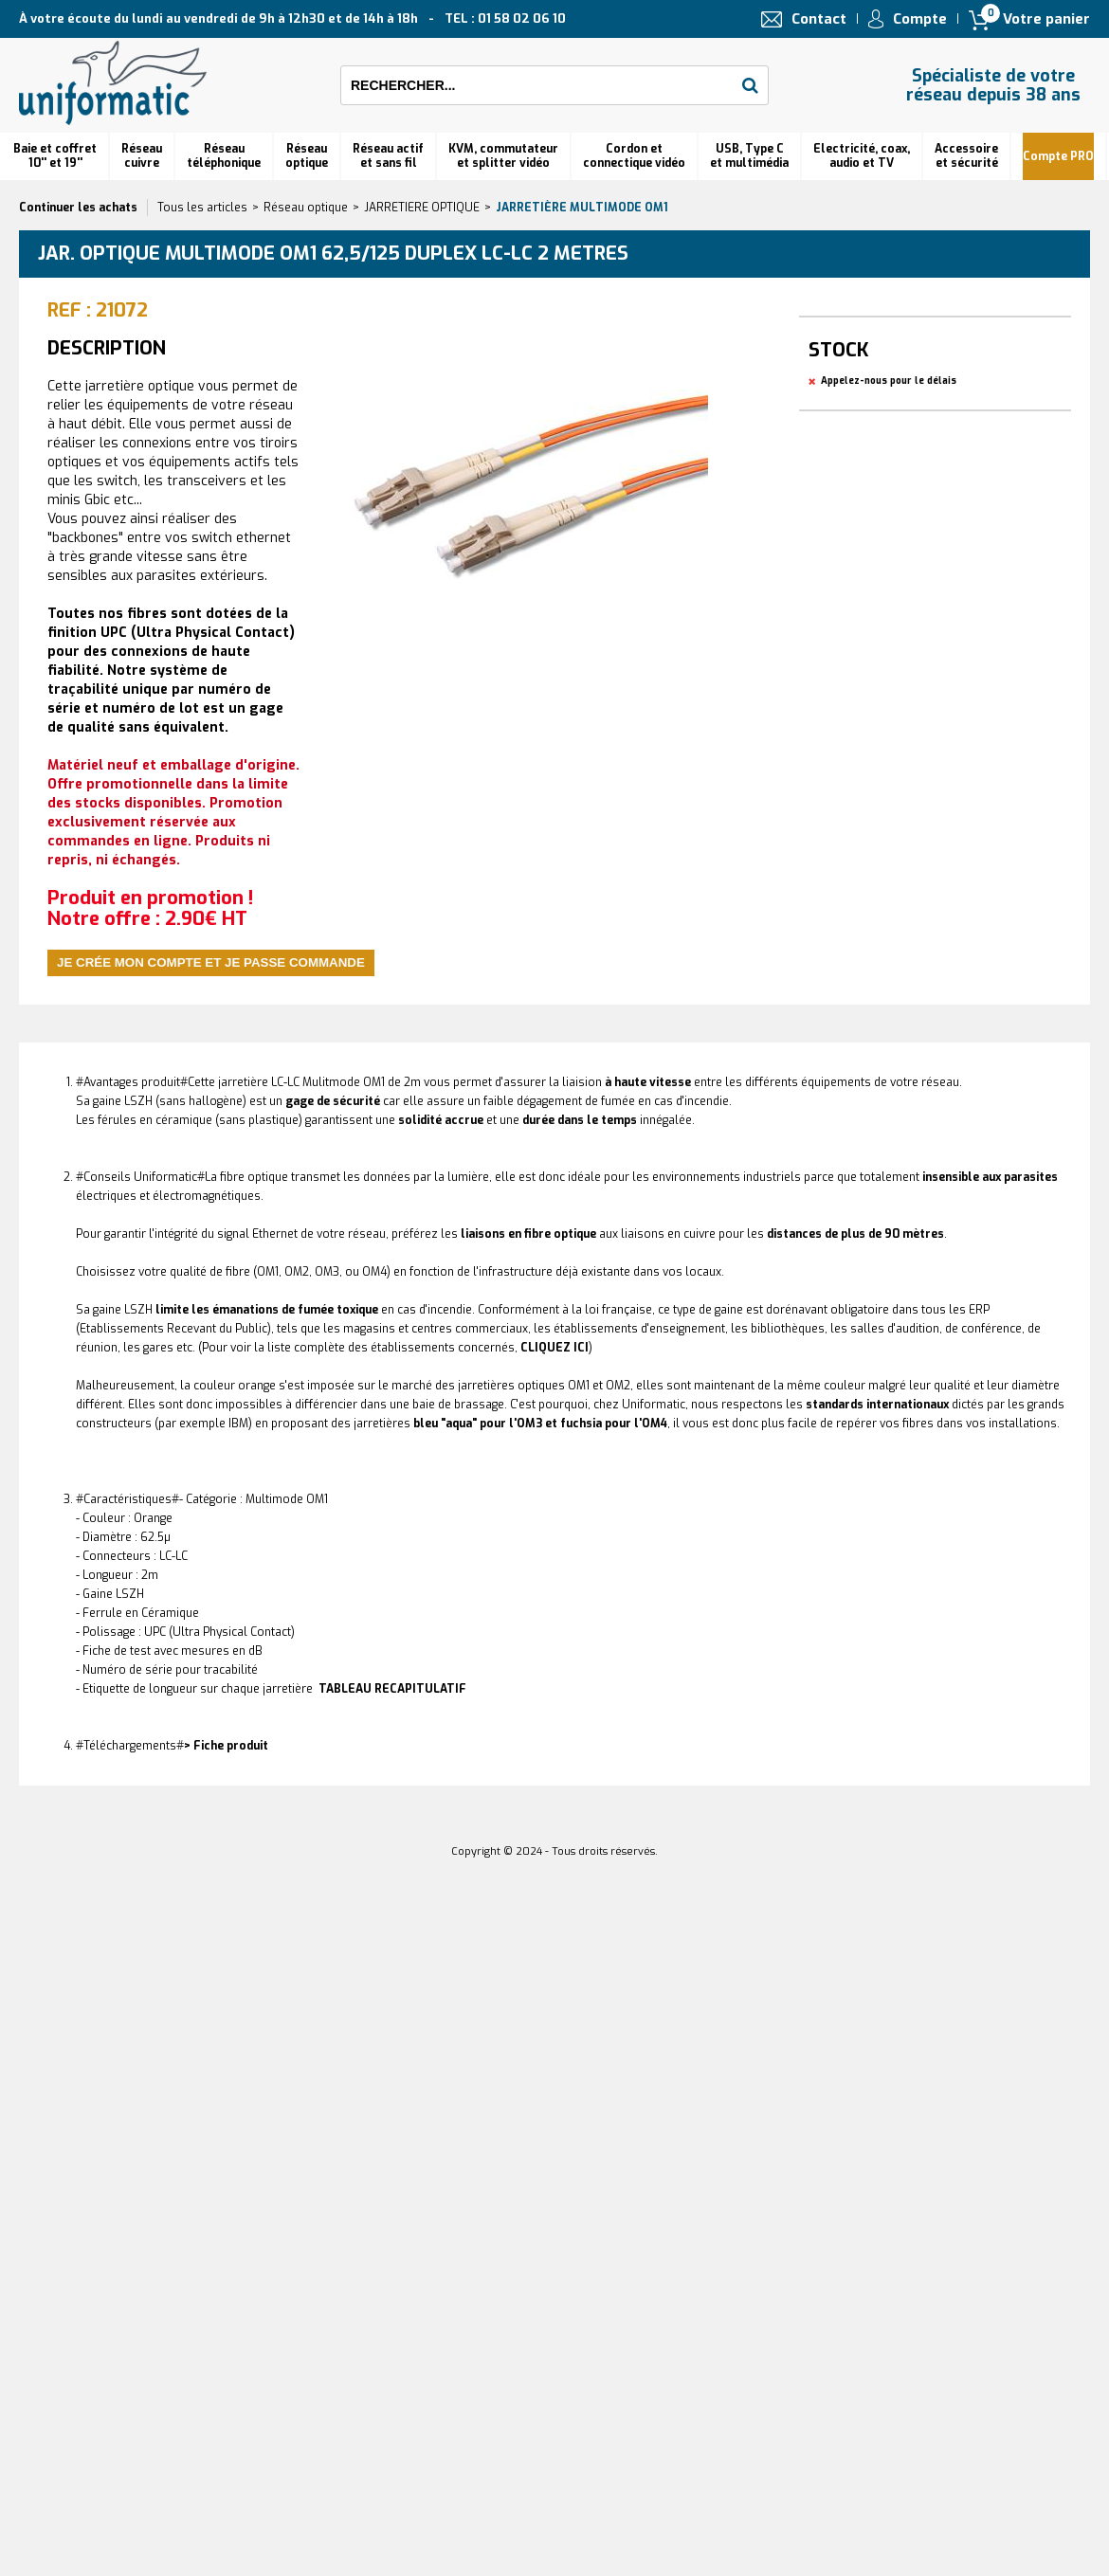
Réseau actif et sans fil (388, 156)
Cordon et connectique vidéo (634, 156)
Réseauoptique (306, 156)
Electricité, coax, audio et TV (861, 156)
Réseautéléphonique (224, 156)
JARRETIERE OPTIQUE (422, 207)
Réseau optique (306, 207)
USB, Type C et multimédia (749, 156)
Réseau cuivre (141, 156)
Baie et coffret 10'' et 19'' (55, 156)
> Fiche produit (226, 1745)
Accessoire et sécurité (966, 156)
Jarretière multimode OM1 (582, 207)
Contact (818, 18)
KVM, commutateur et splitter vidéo (503, 156)
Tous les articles (202, 207)
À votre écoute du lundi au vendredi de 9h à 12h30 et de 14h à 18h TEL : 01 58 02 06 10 (292, 18)
